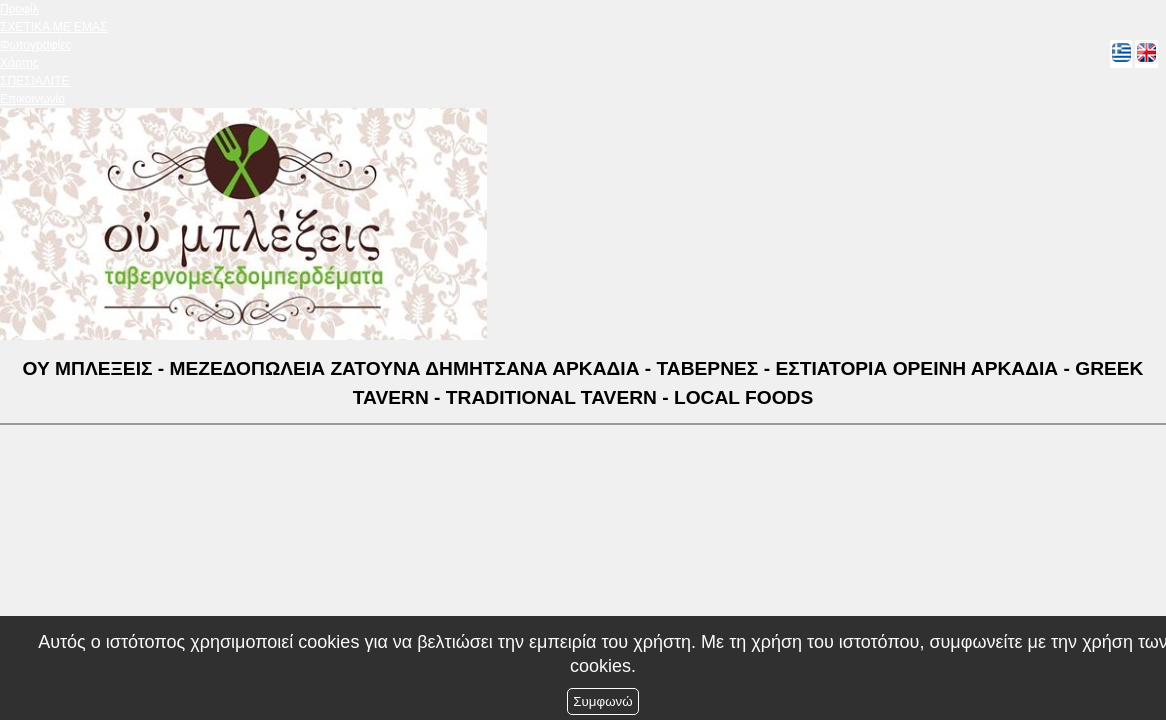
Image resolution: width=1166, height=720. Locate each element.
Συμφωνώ (602, 701)
